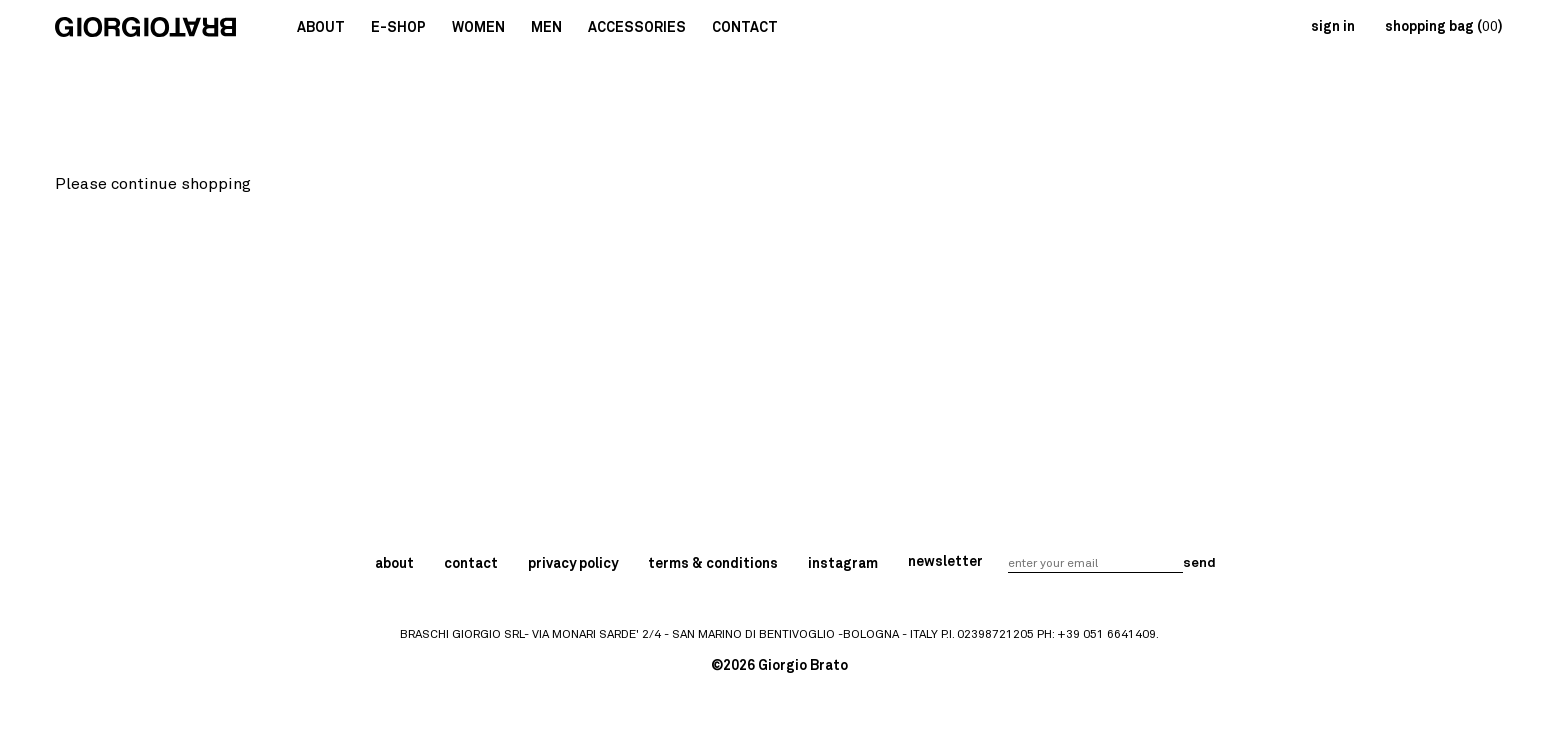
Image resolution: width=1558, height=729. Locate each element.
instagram (843, 564)
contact (471, 564)
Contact (745, 28)
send (1198, 563)
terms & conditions (713, 564)
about (394, 564)
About (321, 28)
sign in (1333, 27)
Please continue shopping (153, 184)
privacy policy (573, 564)
